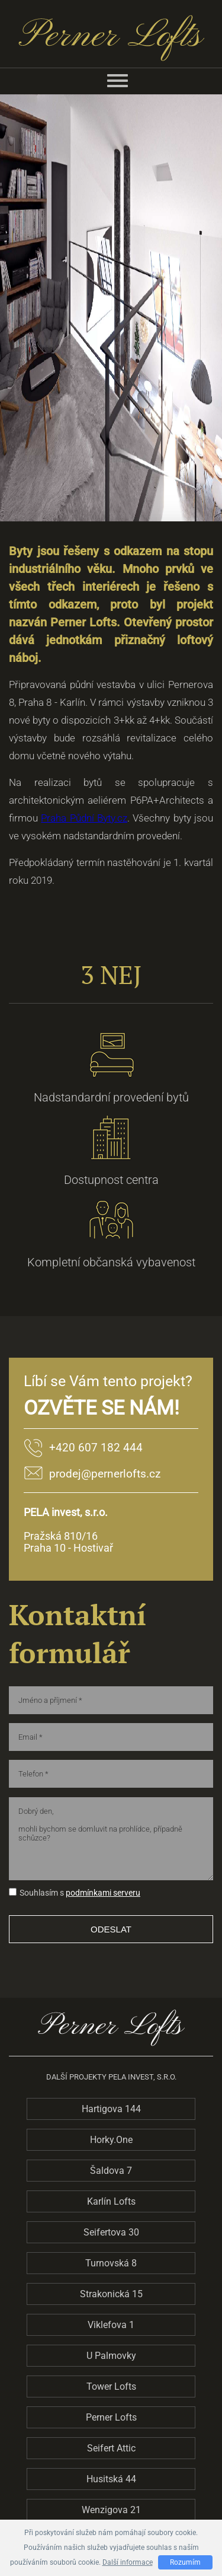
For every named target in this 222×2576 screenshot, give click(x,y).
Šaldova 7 (111, 2170)
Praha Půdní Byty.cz (84, 818)
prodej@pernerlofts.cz (104, 1473)
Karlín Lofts (111, 2201)
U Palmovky (111, 2355)
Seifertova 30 (111, 2232)
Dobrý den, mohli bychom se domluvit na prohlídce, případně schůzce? (111, 1838)
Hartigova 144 (111, 2109)
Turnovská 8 (111, 2263)
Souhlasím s (36, 1892)
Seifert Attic (111, 2448)
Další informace (127, 2562)
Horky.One (111, 2139)
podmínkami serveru (103, 1892)
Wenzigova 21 (111, 2509)
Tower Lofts (111, 2386)
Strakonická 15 (111, 2294)
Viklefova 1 (111, 2324)
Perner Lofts (111, 2417)
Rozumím (185, 2562)
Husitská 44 (111, 2479)
